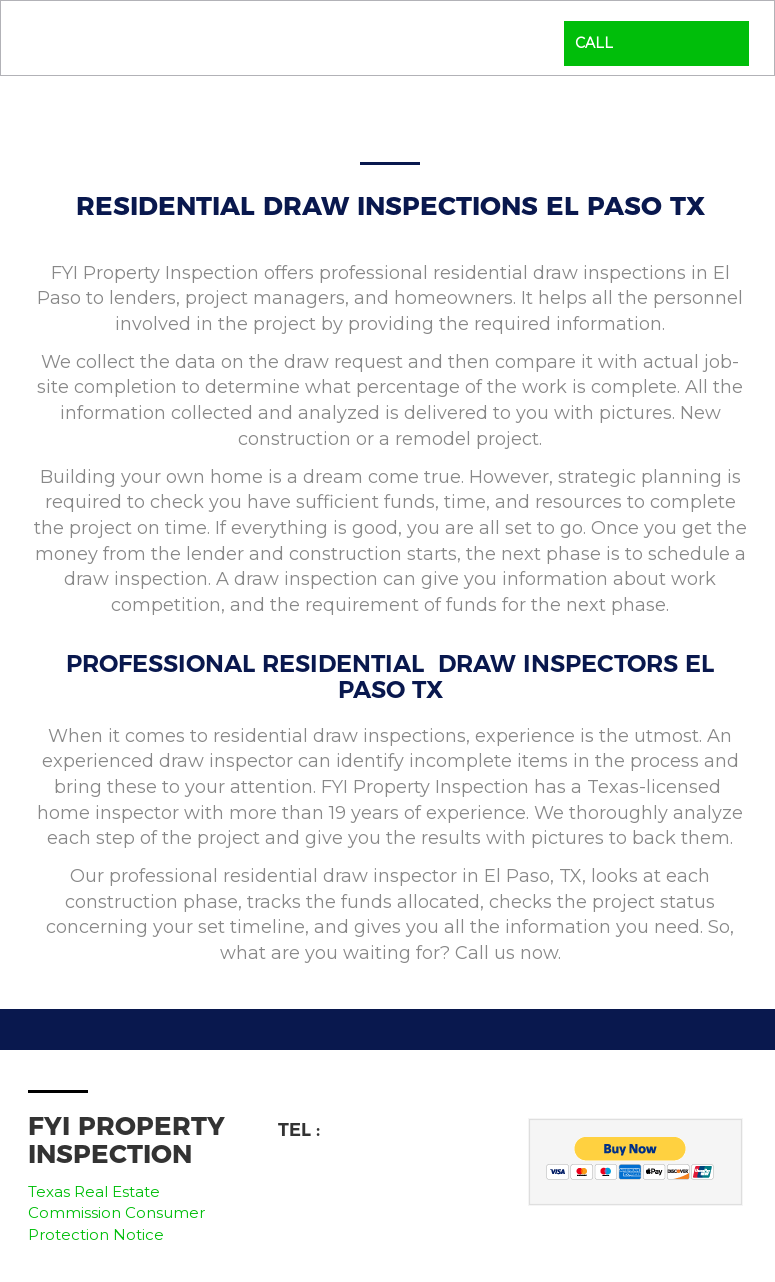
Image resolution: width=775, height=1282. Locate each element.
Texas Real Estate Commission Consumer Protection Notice (116, 1213)
